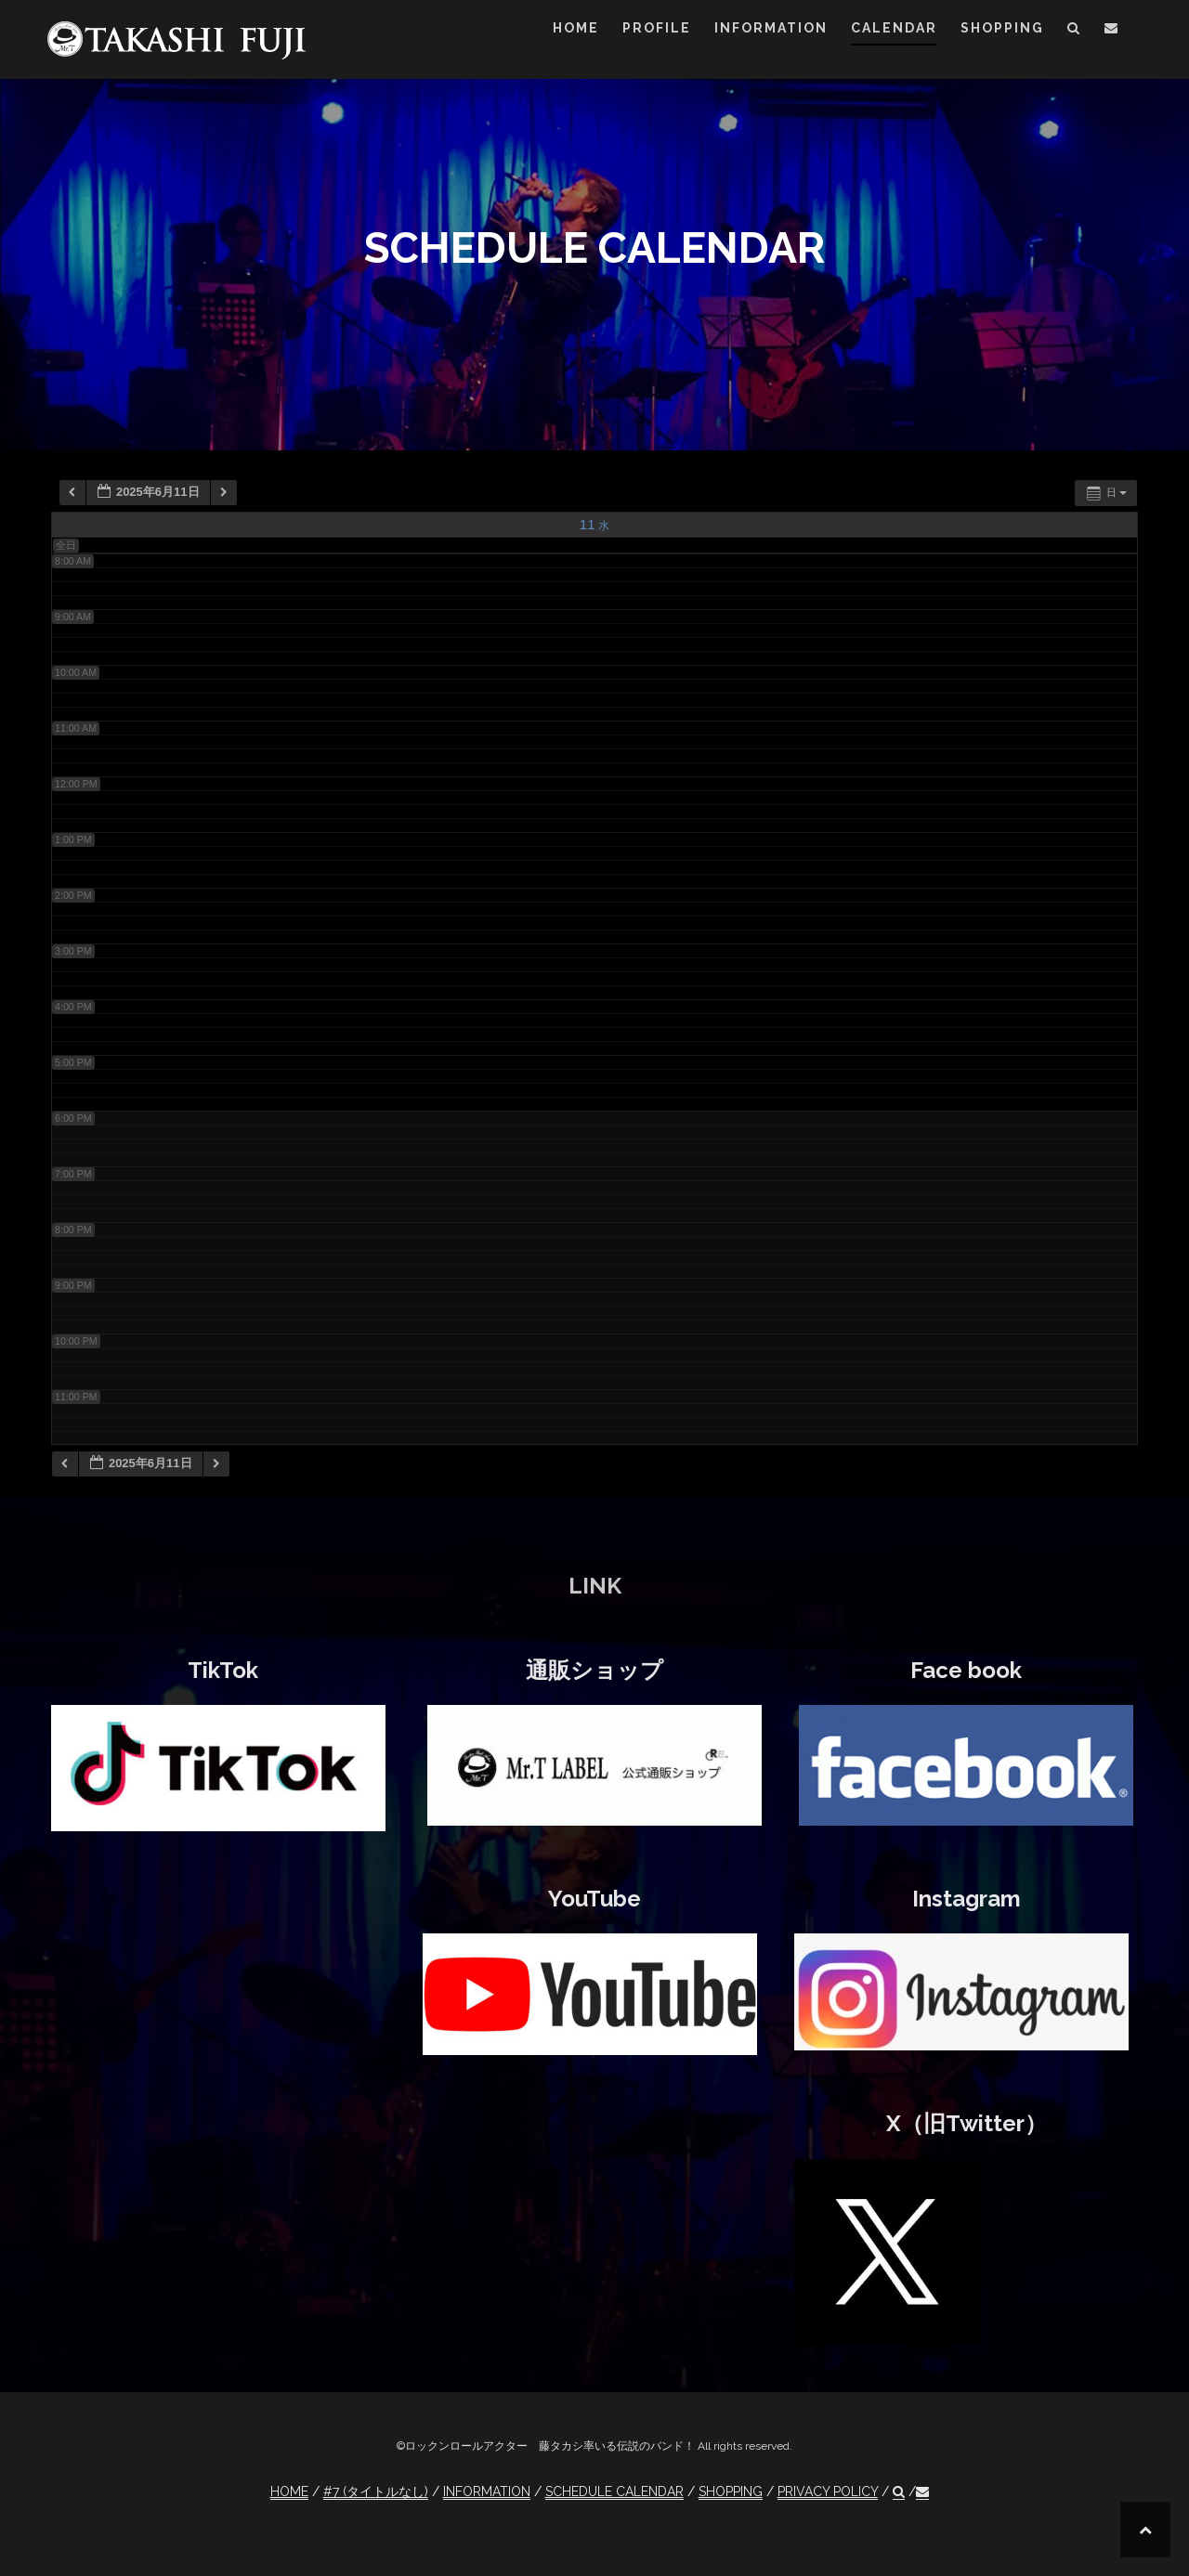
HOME (576, 27)
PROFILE (656, 27)
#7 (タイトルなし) (375, 2491)
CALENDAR (894, 27)
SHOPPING (1002, 27)
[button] (1074, 31)
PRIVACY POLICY (827, 2491)
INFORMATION (771, 27)
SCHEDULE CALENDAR (614, 2491)
